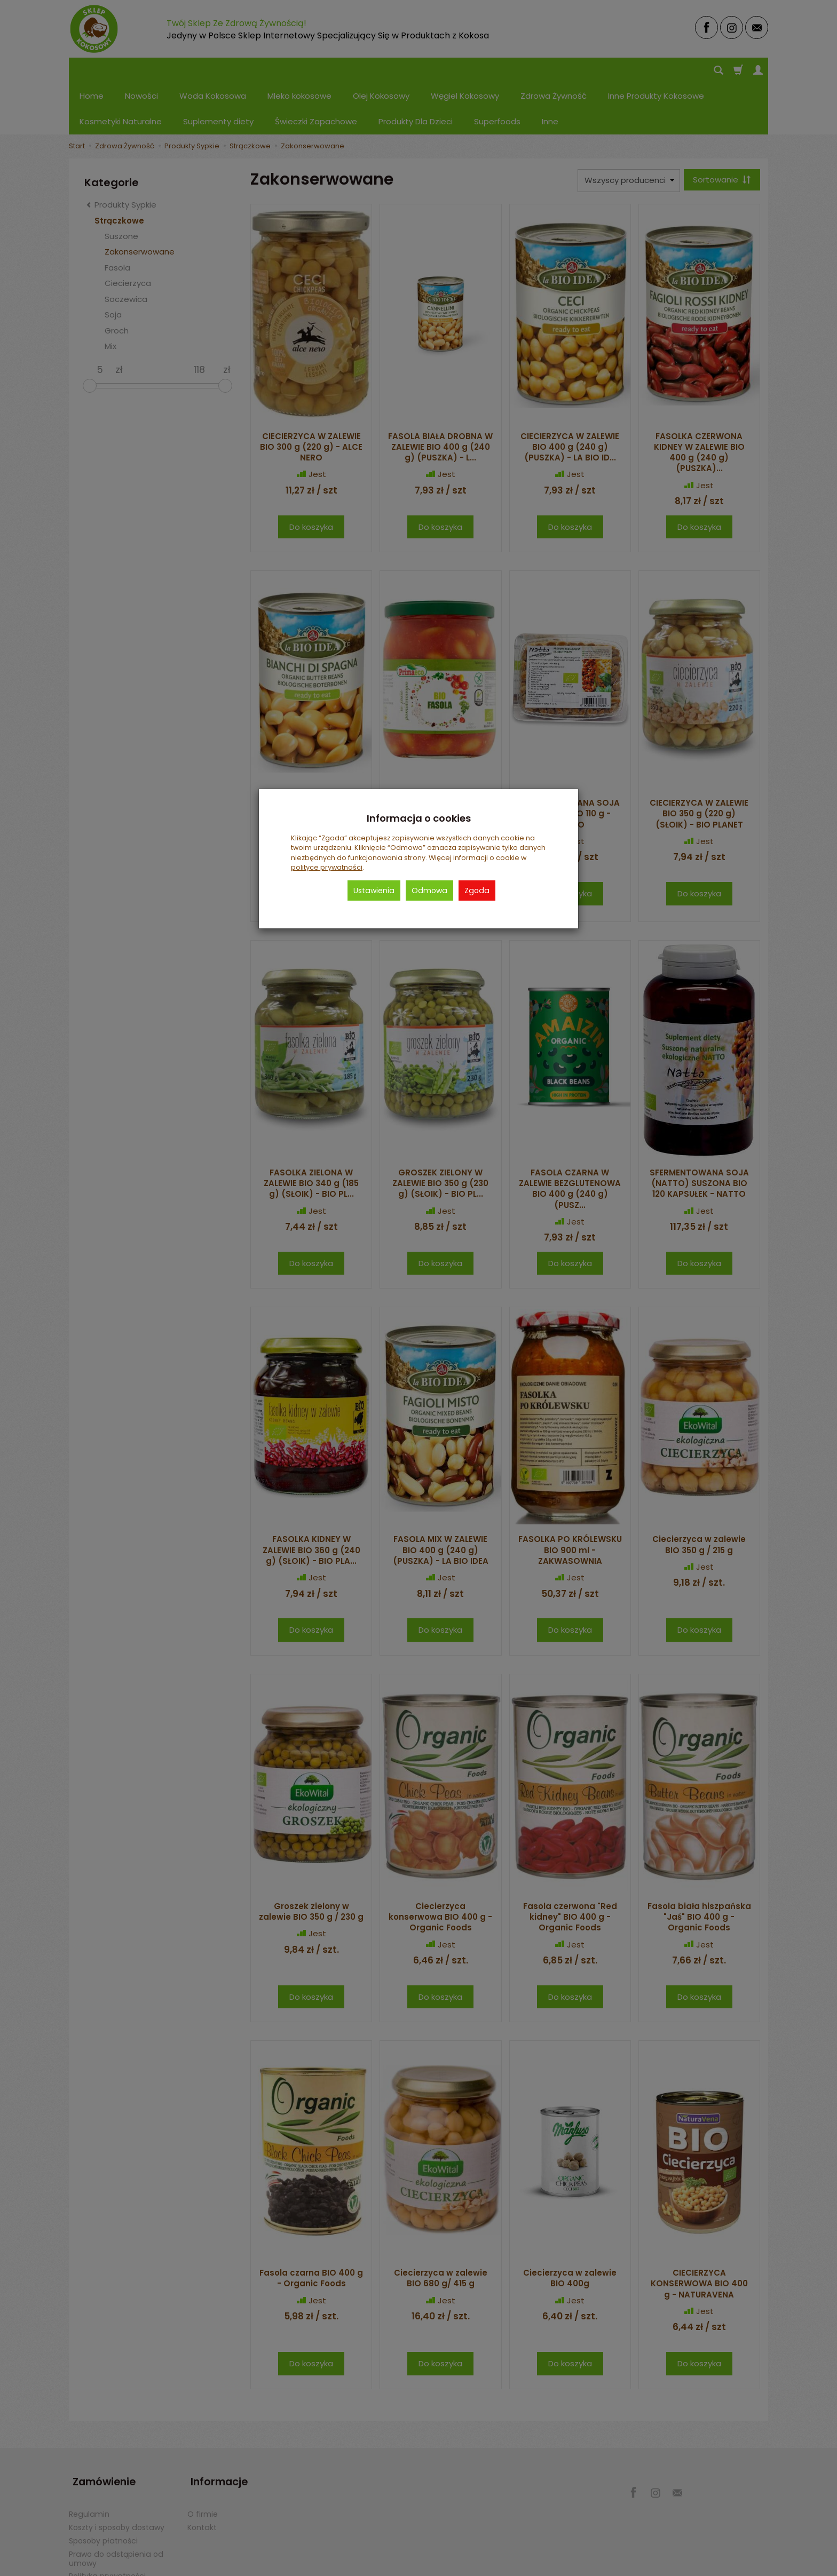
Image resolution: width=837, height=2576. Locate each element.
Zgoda (476, 890)
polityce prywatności (326, 867)
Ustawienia (373, 890)
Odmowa (429, 890)
